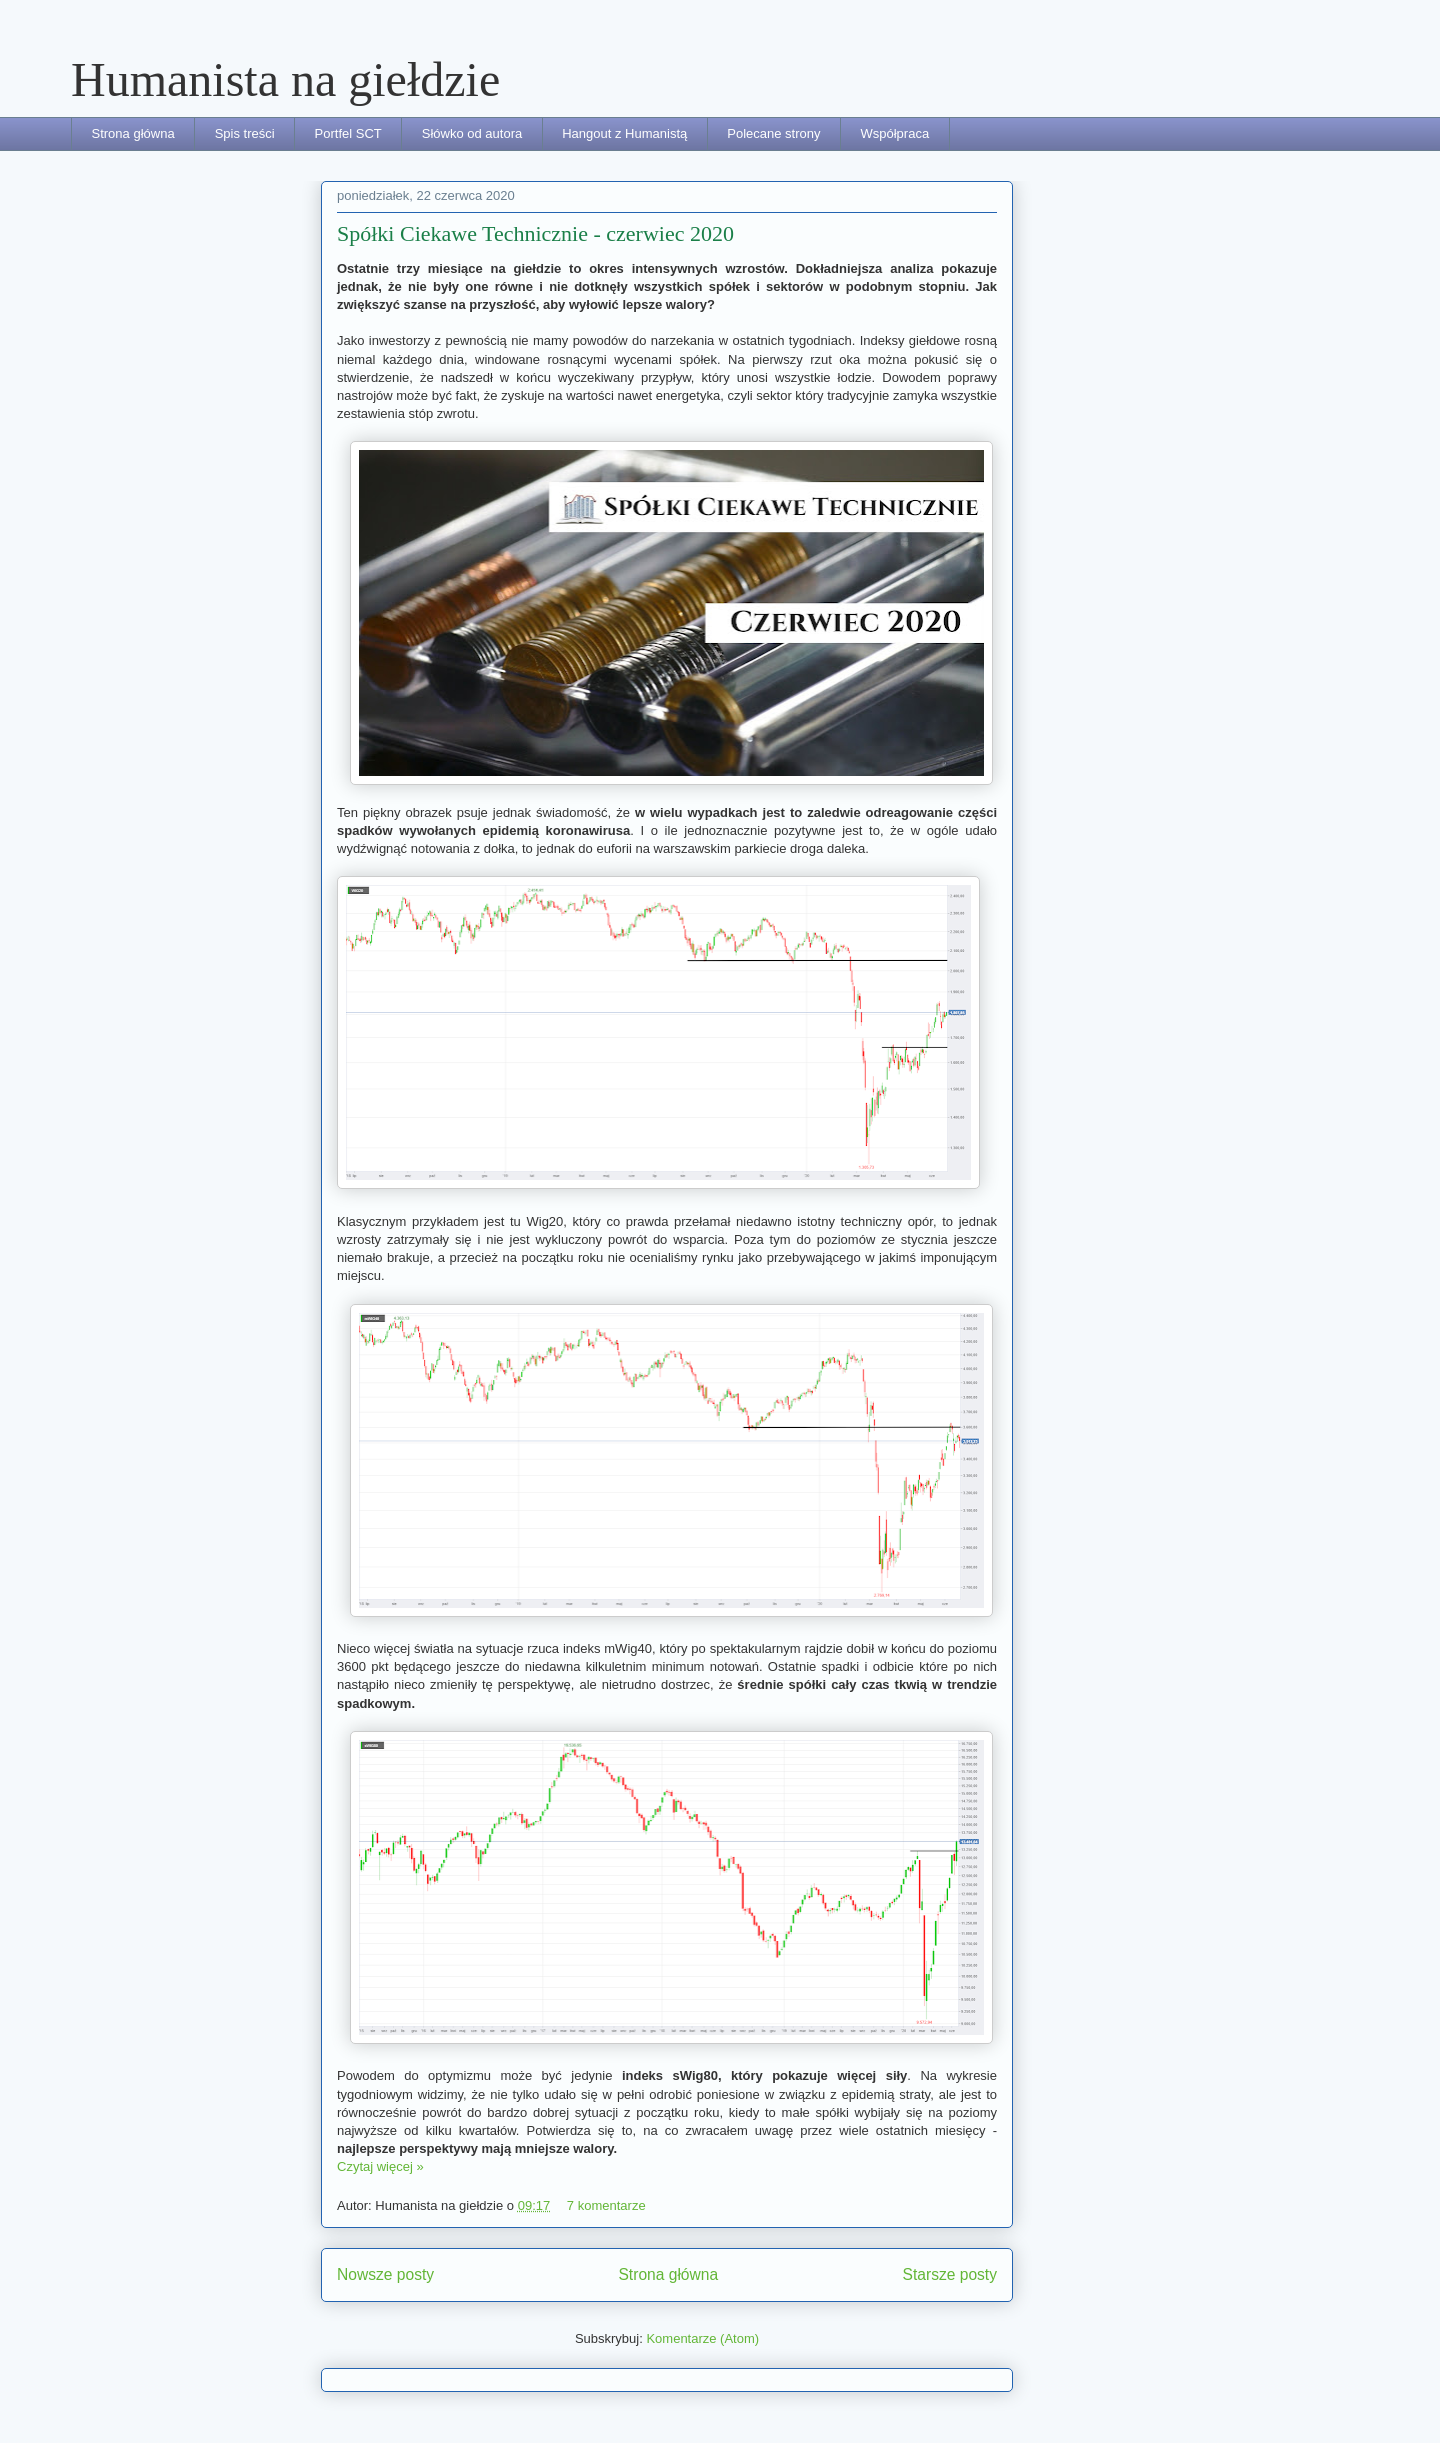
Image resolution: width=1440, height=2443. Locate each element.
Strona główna (133, 133)
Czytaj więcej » (380, 2166)
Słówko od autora (472, 133)
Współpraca (894, 133)
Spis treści (245, 133)
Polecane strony (773, 133)
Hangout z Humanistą (624, 133)
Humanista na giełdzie (285, 79)
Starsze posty (950, 2274)
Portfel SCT (348, 133)
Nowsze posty (385, 2274)
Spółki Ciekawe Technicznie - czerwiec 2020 (535, 233)
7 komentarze (606, 2205)
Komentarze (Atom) (702, 2338)
